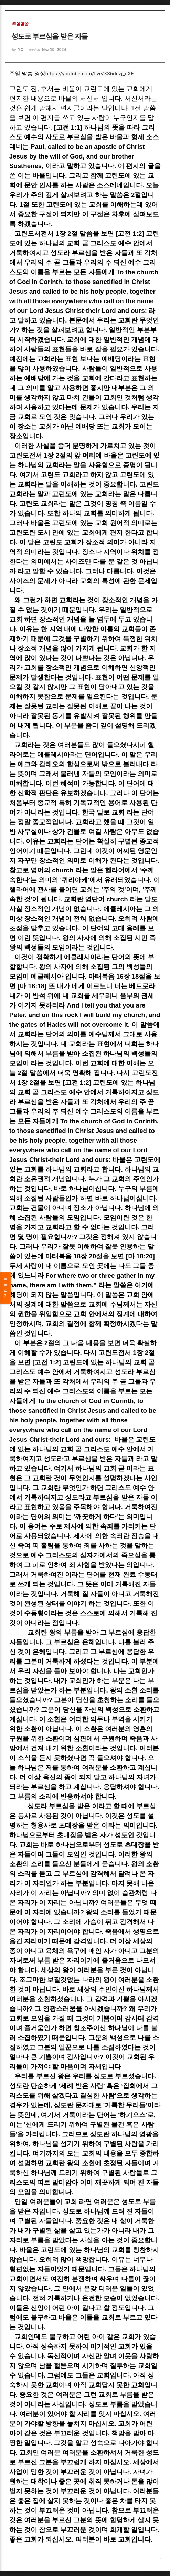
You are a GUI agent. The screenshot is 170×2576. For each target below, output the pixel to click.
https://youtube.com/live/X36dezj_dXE (89, 74)
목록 (5, 1288)
